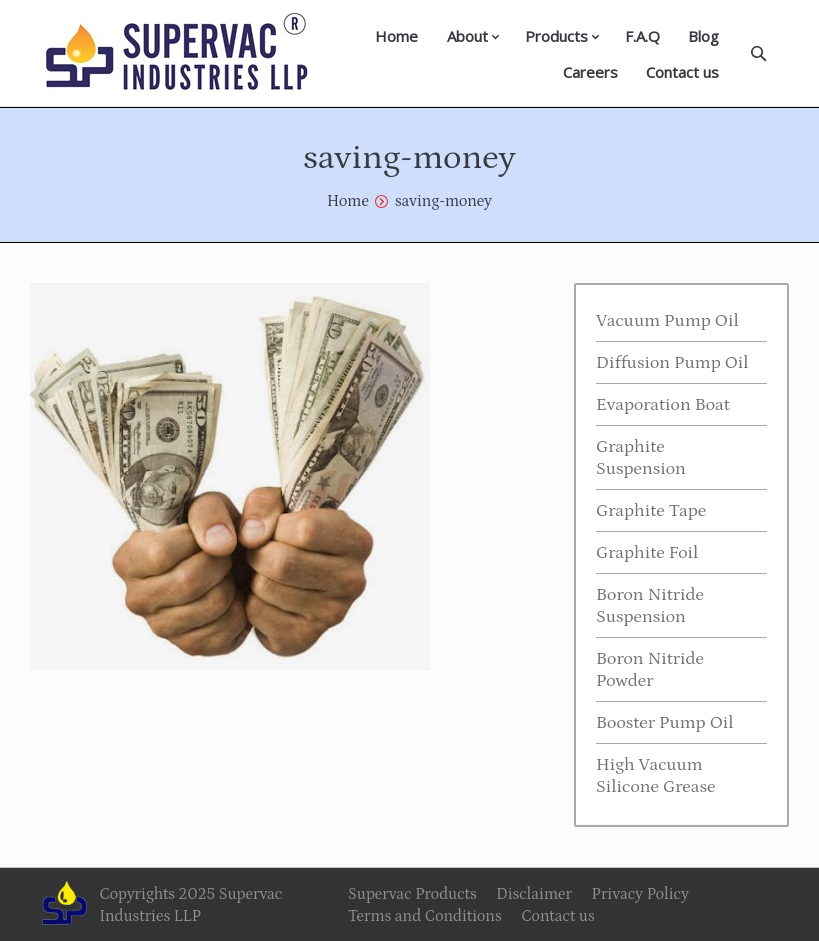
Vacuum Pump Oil (667, 321)
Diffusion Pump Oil (672, 363)
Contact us (682, 72)
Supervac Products (412, 894)
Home (396, 36)
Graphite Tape (651, 511)
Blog (703, 36)
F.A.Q (642, 36)
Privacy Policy (640, 894)
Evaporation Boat (663, 405)
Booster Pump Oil (665, 723)
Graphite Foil (647, 553)
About (467, 36)
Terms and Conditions (425, 916)
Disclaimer (534, 894)
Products (556, 36)
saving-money (443, 201)
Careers (590, 72)
